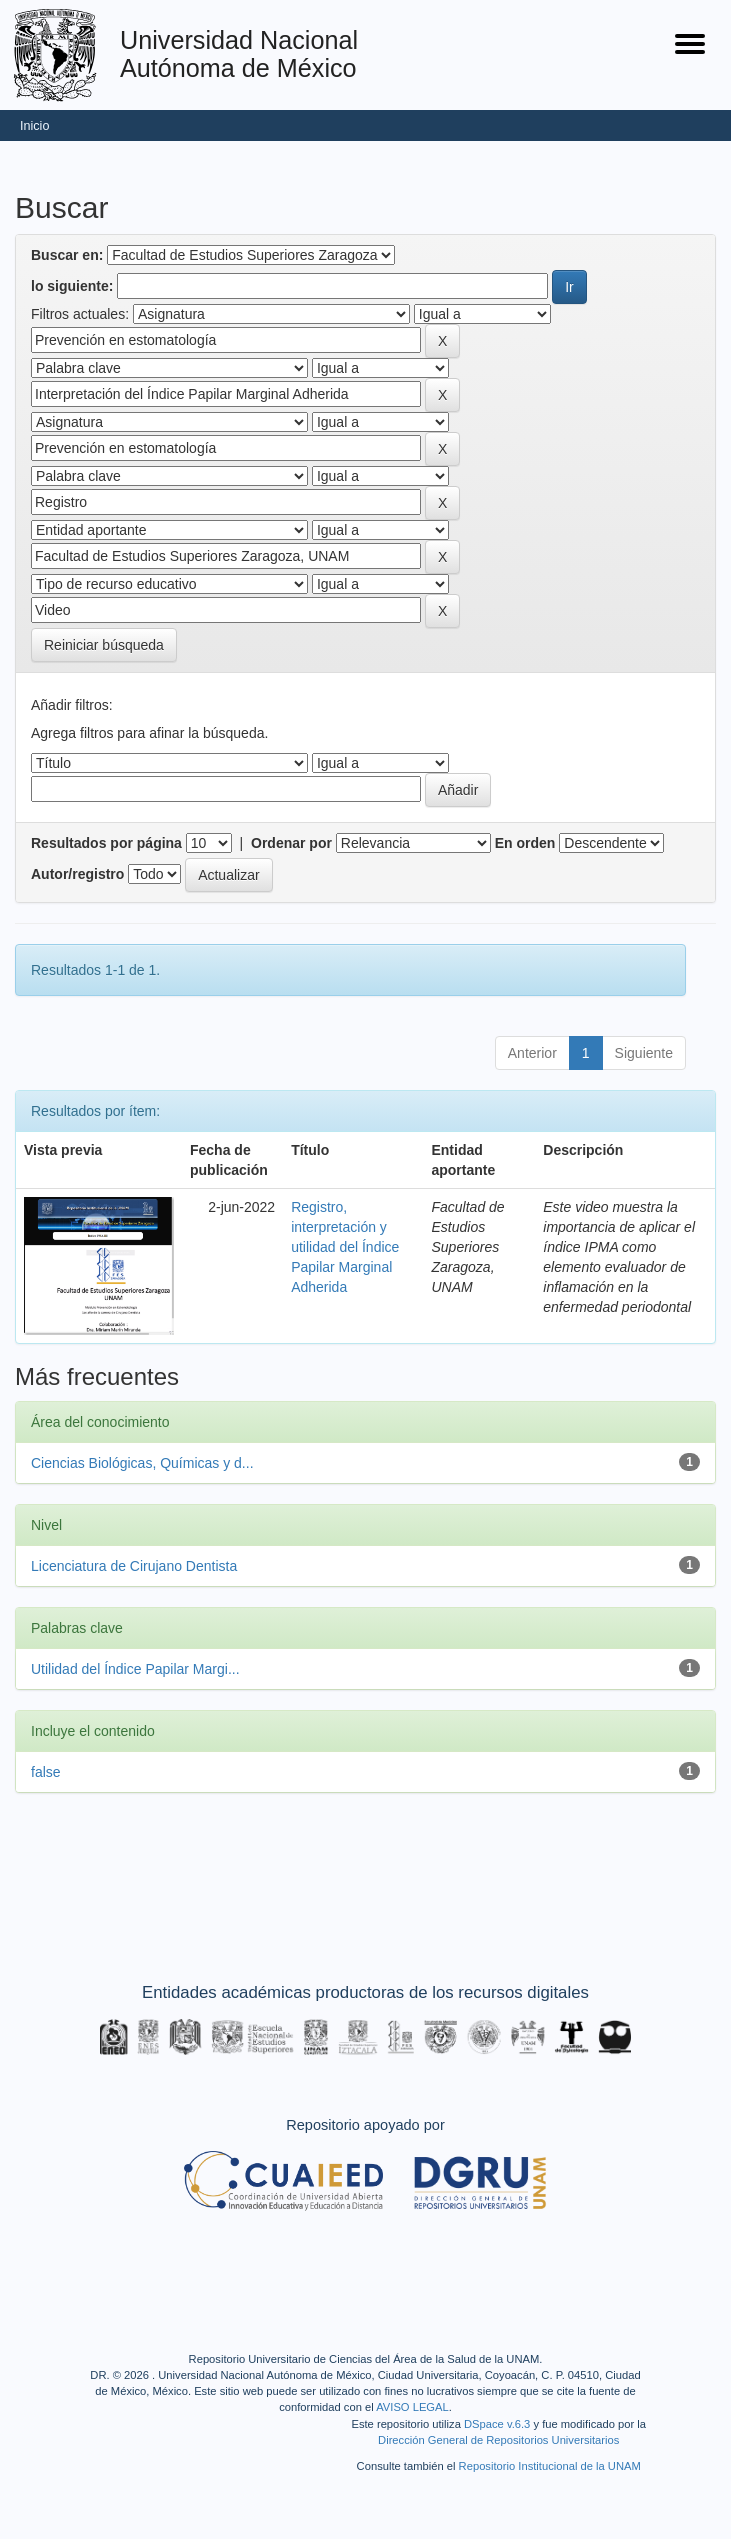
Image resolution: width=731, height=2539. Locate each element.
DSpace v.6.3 (497, 2424)
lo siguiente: (72, 286)
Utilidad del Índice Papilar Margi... (135, 1669)
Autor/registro (77, 874)
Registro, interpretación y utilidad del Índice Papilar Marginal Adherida (345, 1247)
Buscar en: (67, 255)
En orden (525, 843)
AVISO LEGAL (412, 2407)
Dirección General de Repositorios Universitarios (498, 2440)
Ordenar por (291, 843)
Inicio (34, 126)
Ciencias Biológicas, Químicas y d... (142, 1463)
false (46, 1772)
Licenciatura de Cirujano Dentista (134, 1566)
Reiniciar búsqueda (104, 645)
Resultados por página (106, 843)
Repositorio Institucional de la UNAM (550, 2466)
